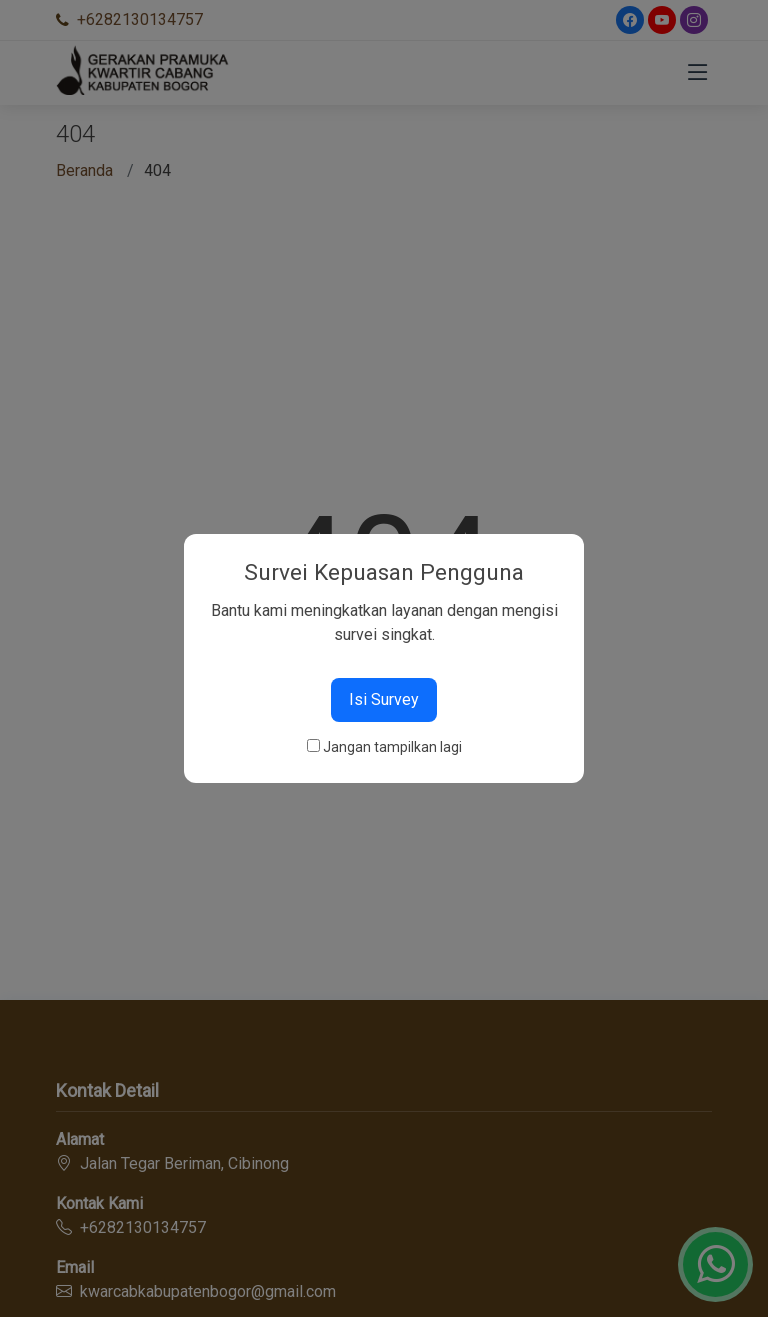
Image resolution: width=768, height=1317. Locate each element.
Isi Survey (384, 699)
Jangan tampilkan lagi (392, 747)
